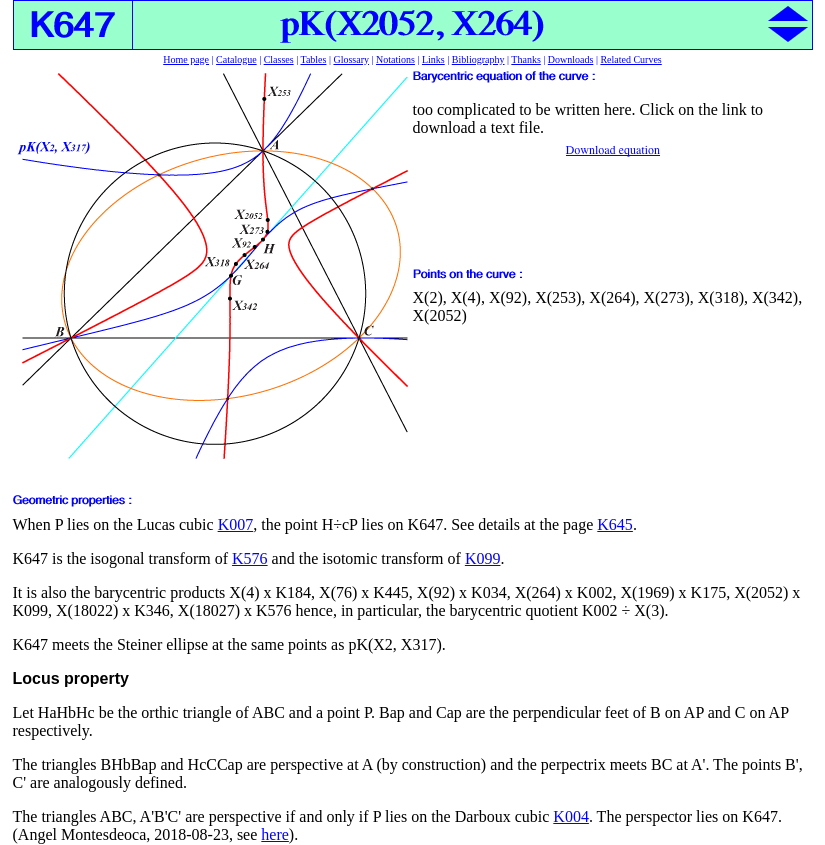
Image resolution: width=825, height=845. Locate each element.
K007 (236, 524)
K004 (571, 816)
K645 (615, 524)
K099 (483, 558)
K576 (250, 558)
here (275, 834)
